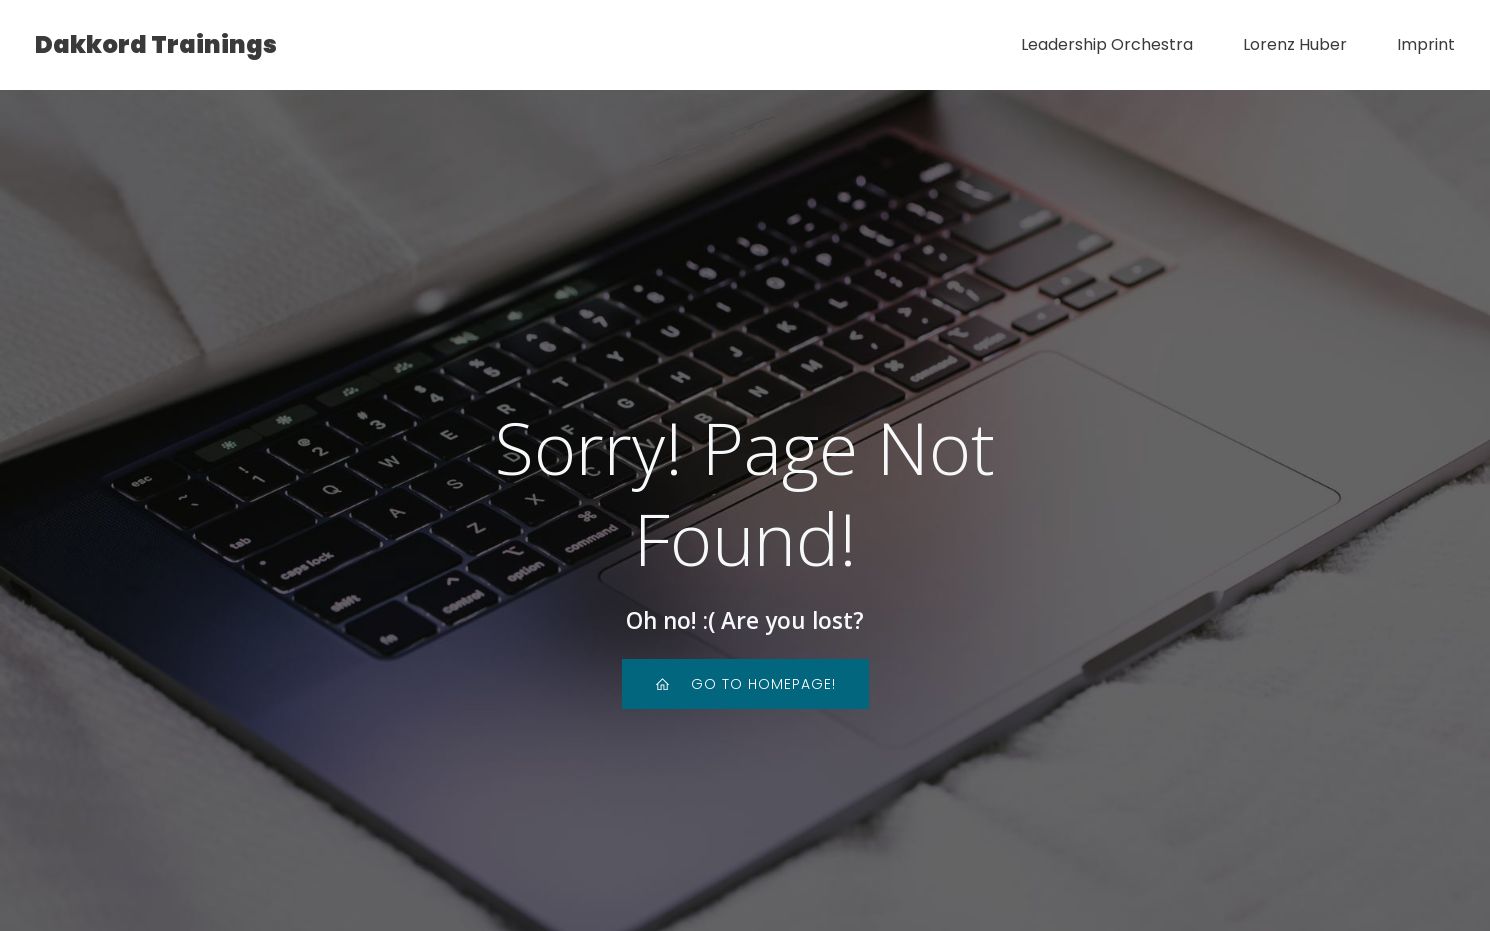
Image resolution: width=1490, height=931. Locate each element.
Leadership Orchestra (1107, 44)
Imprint (1426, 44)
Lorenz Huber (1295, 44)
